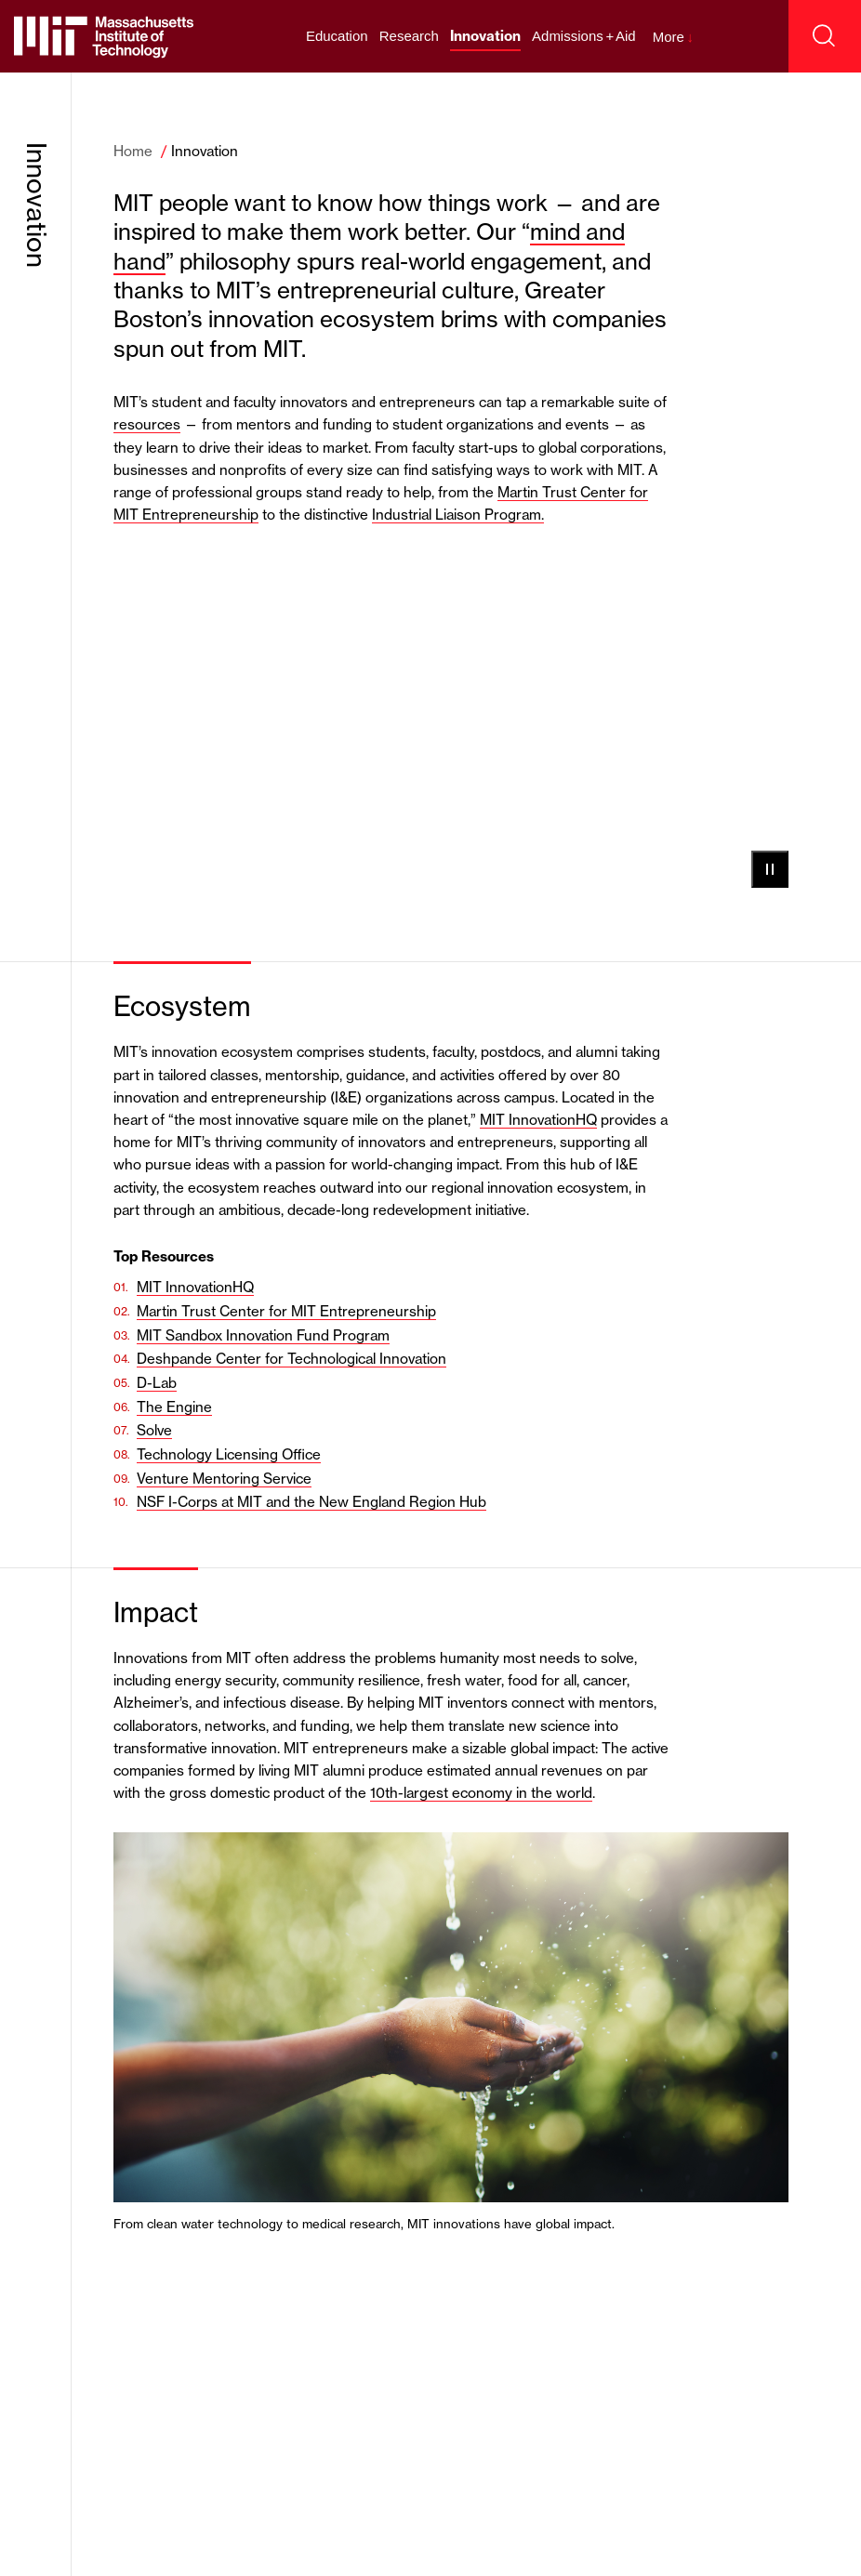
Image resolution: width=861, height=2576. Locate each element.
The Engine (174, 1407)
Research (409, 36)
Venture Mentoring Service (224, 1478)
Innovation (485, 36)
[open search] (824, 36)
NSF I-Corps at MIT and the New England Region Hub (311, 1502)
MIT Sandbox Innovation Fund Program (263, 1335)
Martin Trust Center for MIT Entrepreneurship (286, 1311)
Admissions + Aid (584, 36)
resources (146, 424)
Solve (154, 1430)
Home (132, 151)
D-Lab (157, 1383)
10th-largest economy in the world (481, 1793)
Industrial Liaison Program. (458, 514)
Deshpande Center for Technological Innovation (291, 1358)
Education (337, 36)
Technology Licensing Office (229, 1454)
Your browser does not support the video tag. (450, 723)
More (673, 37)
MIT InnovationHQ (538, 1120)
